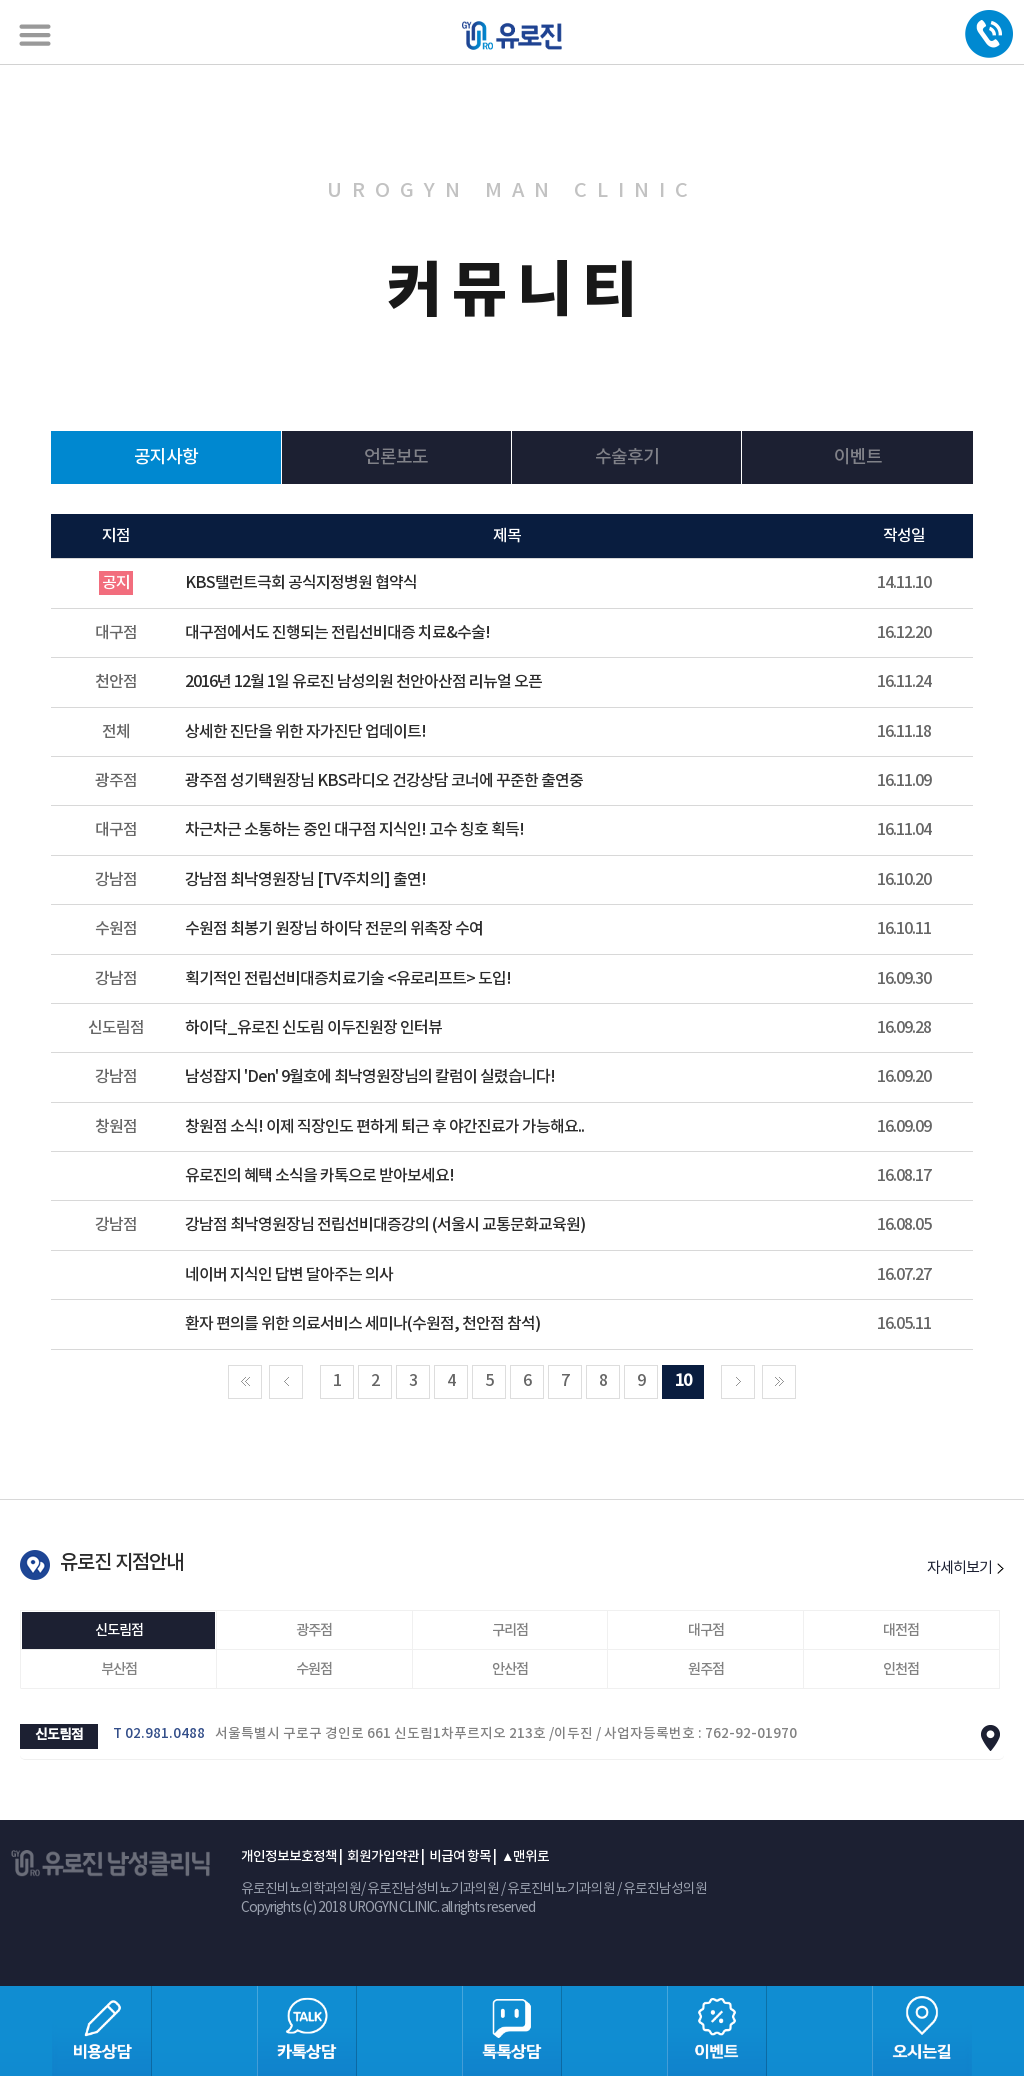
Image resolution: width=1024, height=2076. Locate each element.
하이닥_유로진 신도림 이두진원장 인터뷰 (313, 1028)
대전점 (901, 1630)
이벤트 (858, 457)
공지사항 (166, 457)
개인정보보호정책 (289, 1857)
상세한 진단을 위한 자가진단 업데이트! (305, 732)
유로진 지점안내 (121, 1563)
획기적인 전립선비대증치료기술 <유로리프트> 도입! (348, 979)
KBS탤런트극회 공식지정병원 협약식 (301, 583)
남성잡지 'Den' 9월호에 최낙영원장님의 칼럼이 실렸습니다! (370, 1077)
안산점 (510, 1669)
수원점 (314, 1669)
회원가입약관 (383, 1857)
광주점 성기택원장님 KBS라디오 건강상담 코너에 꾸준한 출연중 (384, 781)
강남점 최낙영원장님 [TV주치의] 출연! (305, 880)
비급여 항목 (460, 1857)
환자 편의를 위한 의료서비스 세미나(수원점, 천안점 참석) (362, 1324)
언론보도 (396, 457)
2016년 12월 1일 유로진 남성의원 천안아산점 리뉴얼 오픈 (363, 682)
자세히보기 (965, 1568)
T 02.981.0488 (159, 1734)
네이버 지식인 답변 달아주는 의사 (289, 1275)
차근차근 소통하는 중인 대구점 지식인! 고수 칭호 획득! (354, 830)
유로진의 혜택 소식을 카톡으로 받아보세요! (319, 1176)
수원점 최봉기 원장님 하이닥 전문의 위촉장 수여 (334, 929)
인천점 (901, 1669)
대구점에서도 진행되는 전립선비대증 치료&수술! (337, 633)
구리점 (510, 1630)
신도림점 (119, 1630)
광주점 (314, 1630)
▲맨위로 (525, 1857)
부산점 (119, 1669)
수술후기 (627, 457)
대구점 (706, 1630)
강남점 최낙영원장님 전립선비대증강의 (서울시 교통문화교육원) (385, 1225)
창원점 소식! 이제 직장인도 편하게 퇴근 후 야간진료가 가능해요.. (384, 1127)
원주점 (706, 1669)
